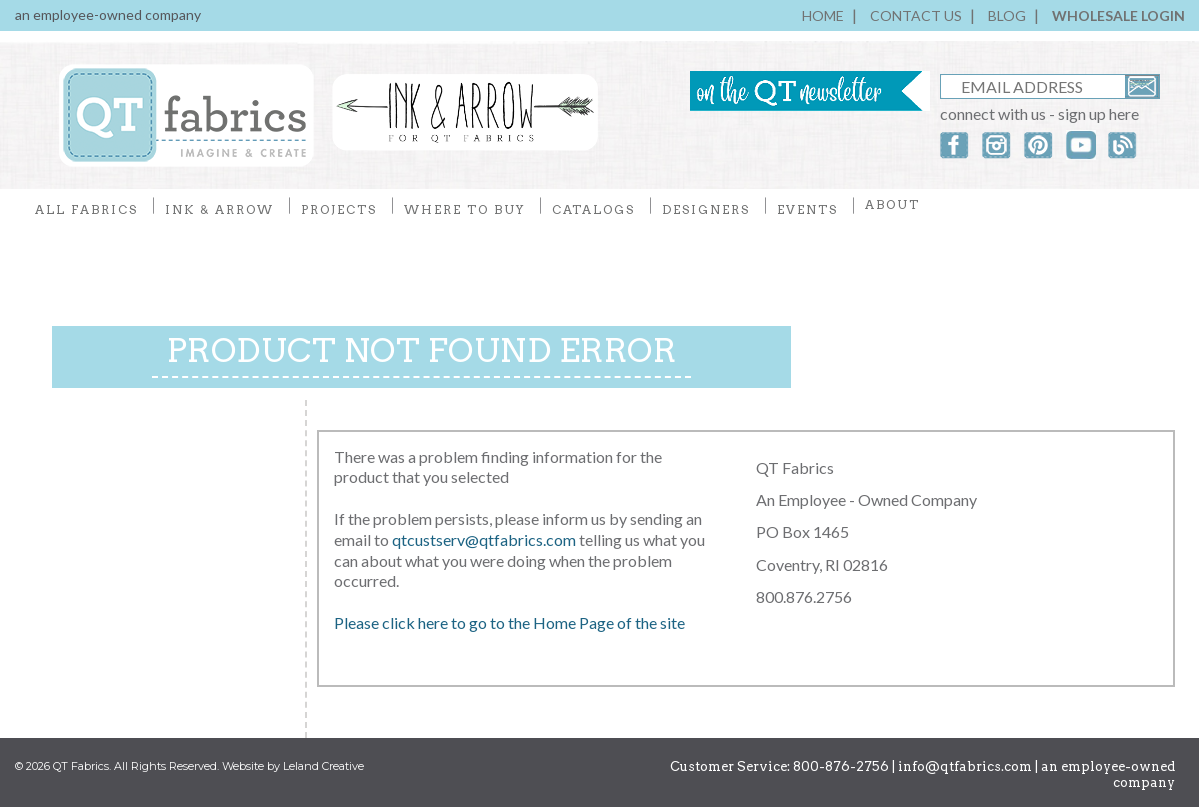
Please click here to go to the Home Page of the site (509, 622)
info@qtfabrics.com (965, 766)
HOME (823, 15)
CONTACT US (916, 15)
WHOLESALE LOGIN (1118, 15)
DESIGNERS (706, 209)
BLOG (1007, 15)
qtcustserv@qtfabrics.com (485, 539)
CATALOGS (593, 209)
